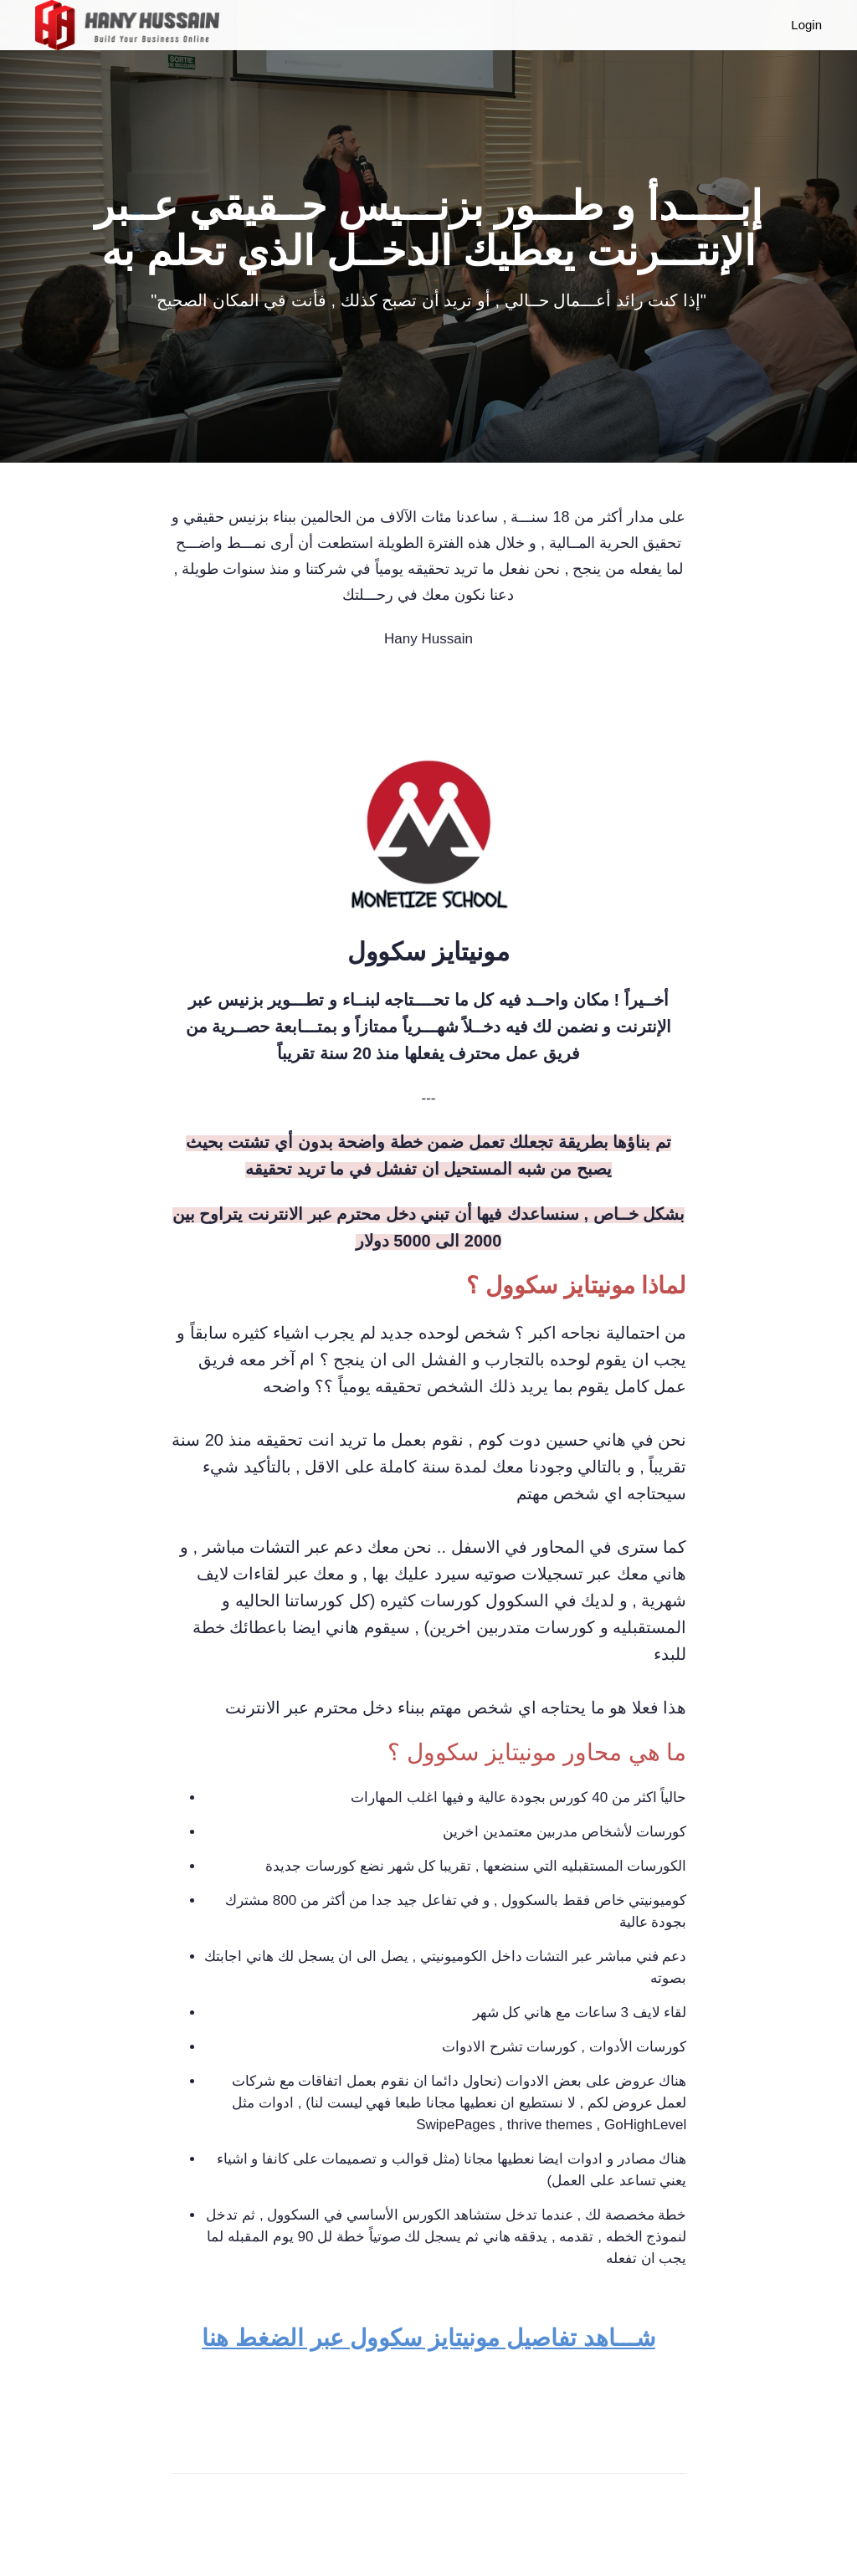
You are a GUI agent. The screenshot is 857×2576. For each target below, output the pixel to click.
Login (806, 25)
